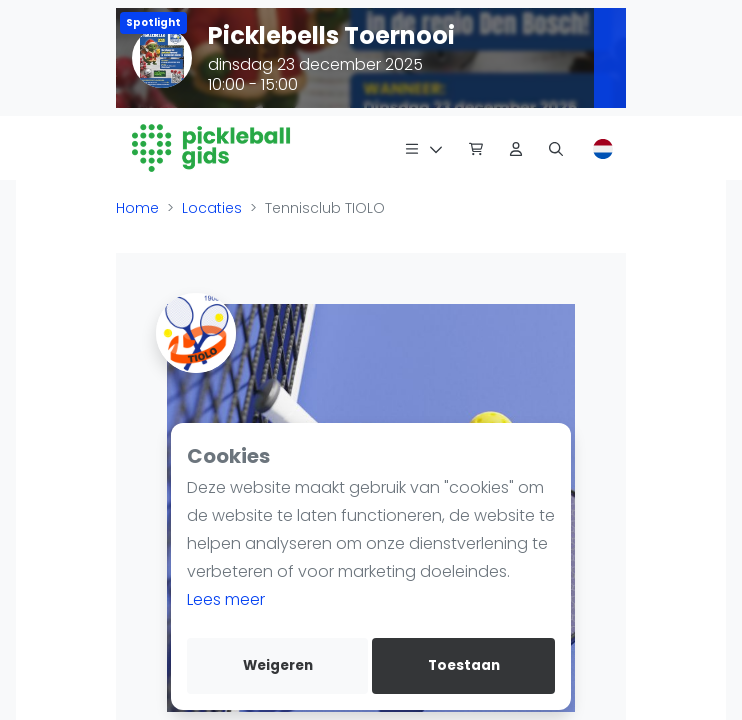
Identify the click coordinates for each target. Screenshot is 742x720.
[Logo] (211, 148)
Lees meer (226, 599)
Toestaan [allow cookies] (464, 665)
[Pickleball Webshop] (476, 148)
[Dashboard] (516, 148)
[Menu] (424, 148)
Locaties (212, 208)
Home (137, 208)
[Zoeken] (556, 148)
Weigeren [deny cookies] (278, 665)
